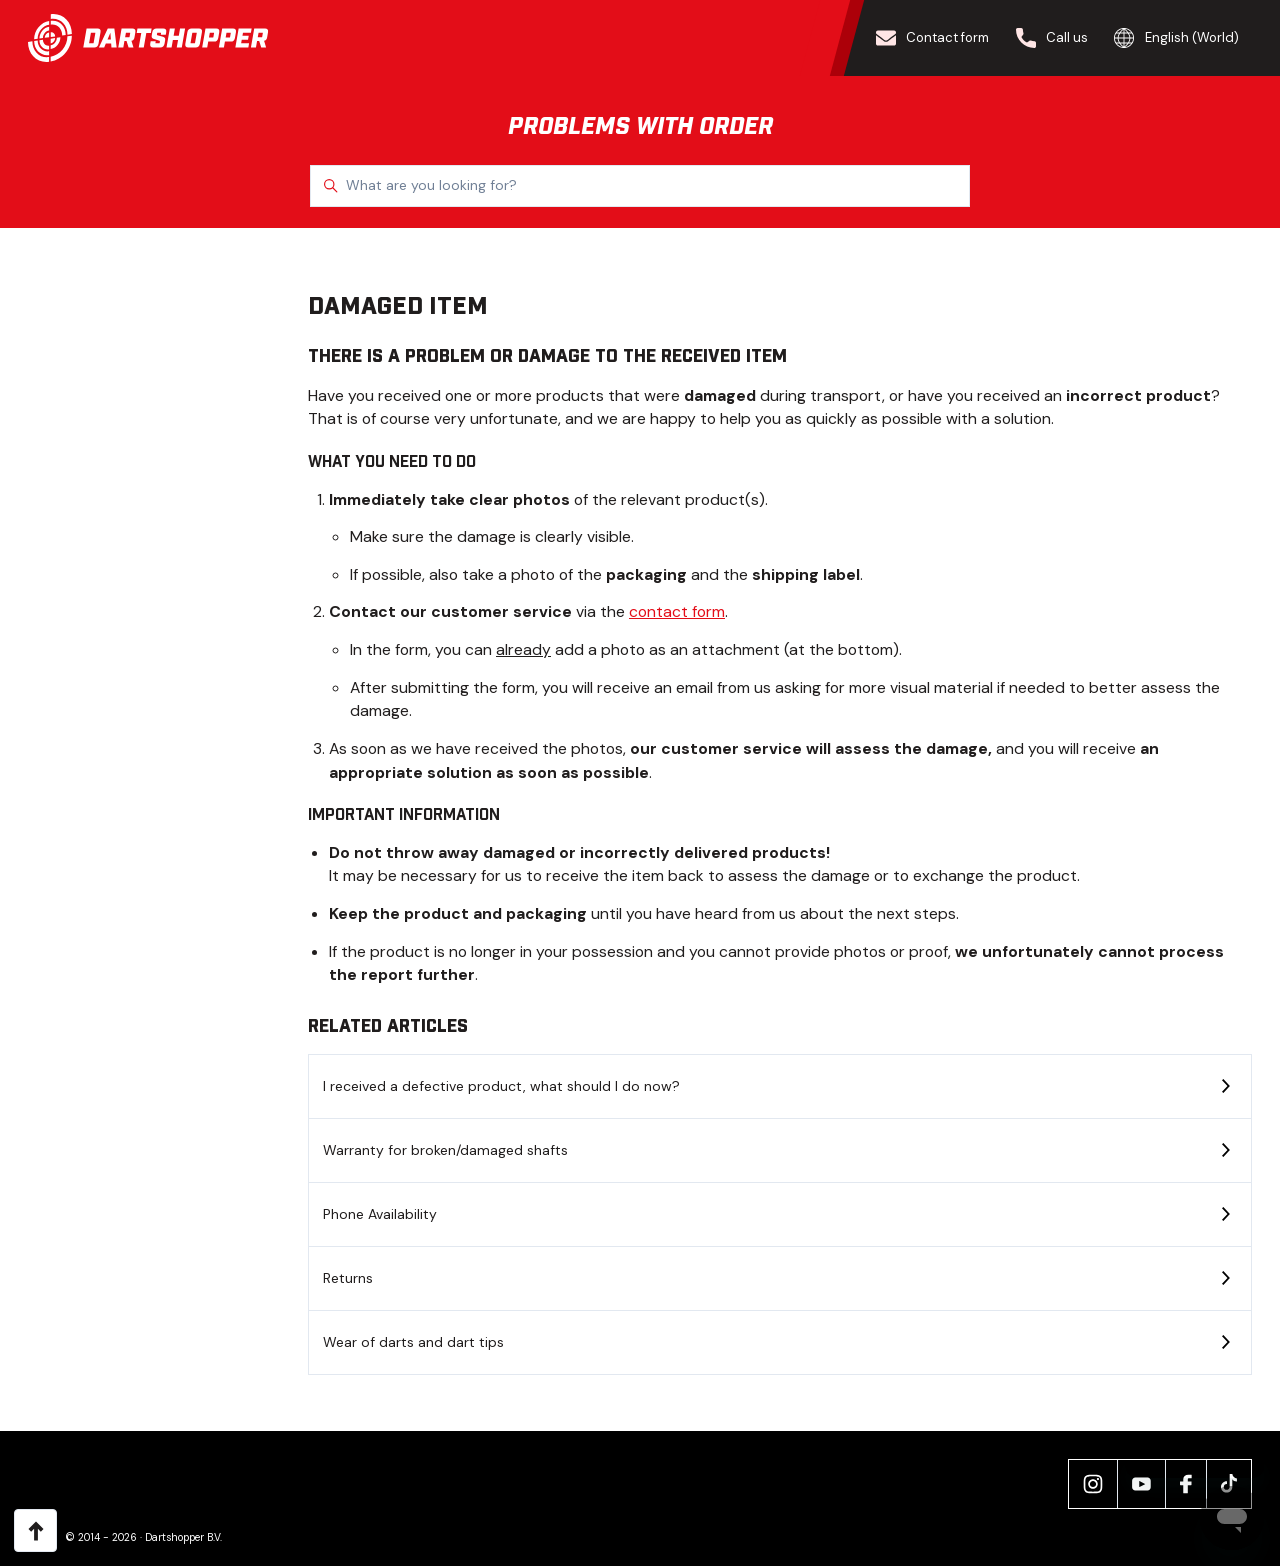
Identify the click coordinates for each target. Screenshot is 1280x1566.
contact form (677, 611)
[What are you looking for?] (640, 186)
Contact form (933, 38)
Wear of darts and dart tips (413, 1342)
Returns (348, 1278)
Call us (1052, 38)
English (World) (1176, 38)
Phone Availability (380, 1214)
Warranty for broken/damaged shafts (445, 1150)
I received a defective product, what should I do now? (501, 1086)
